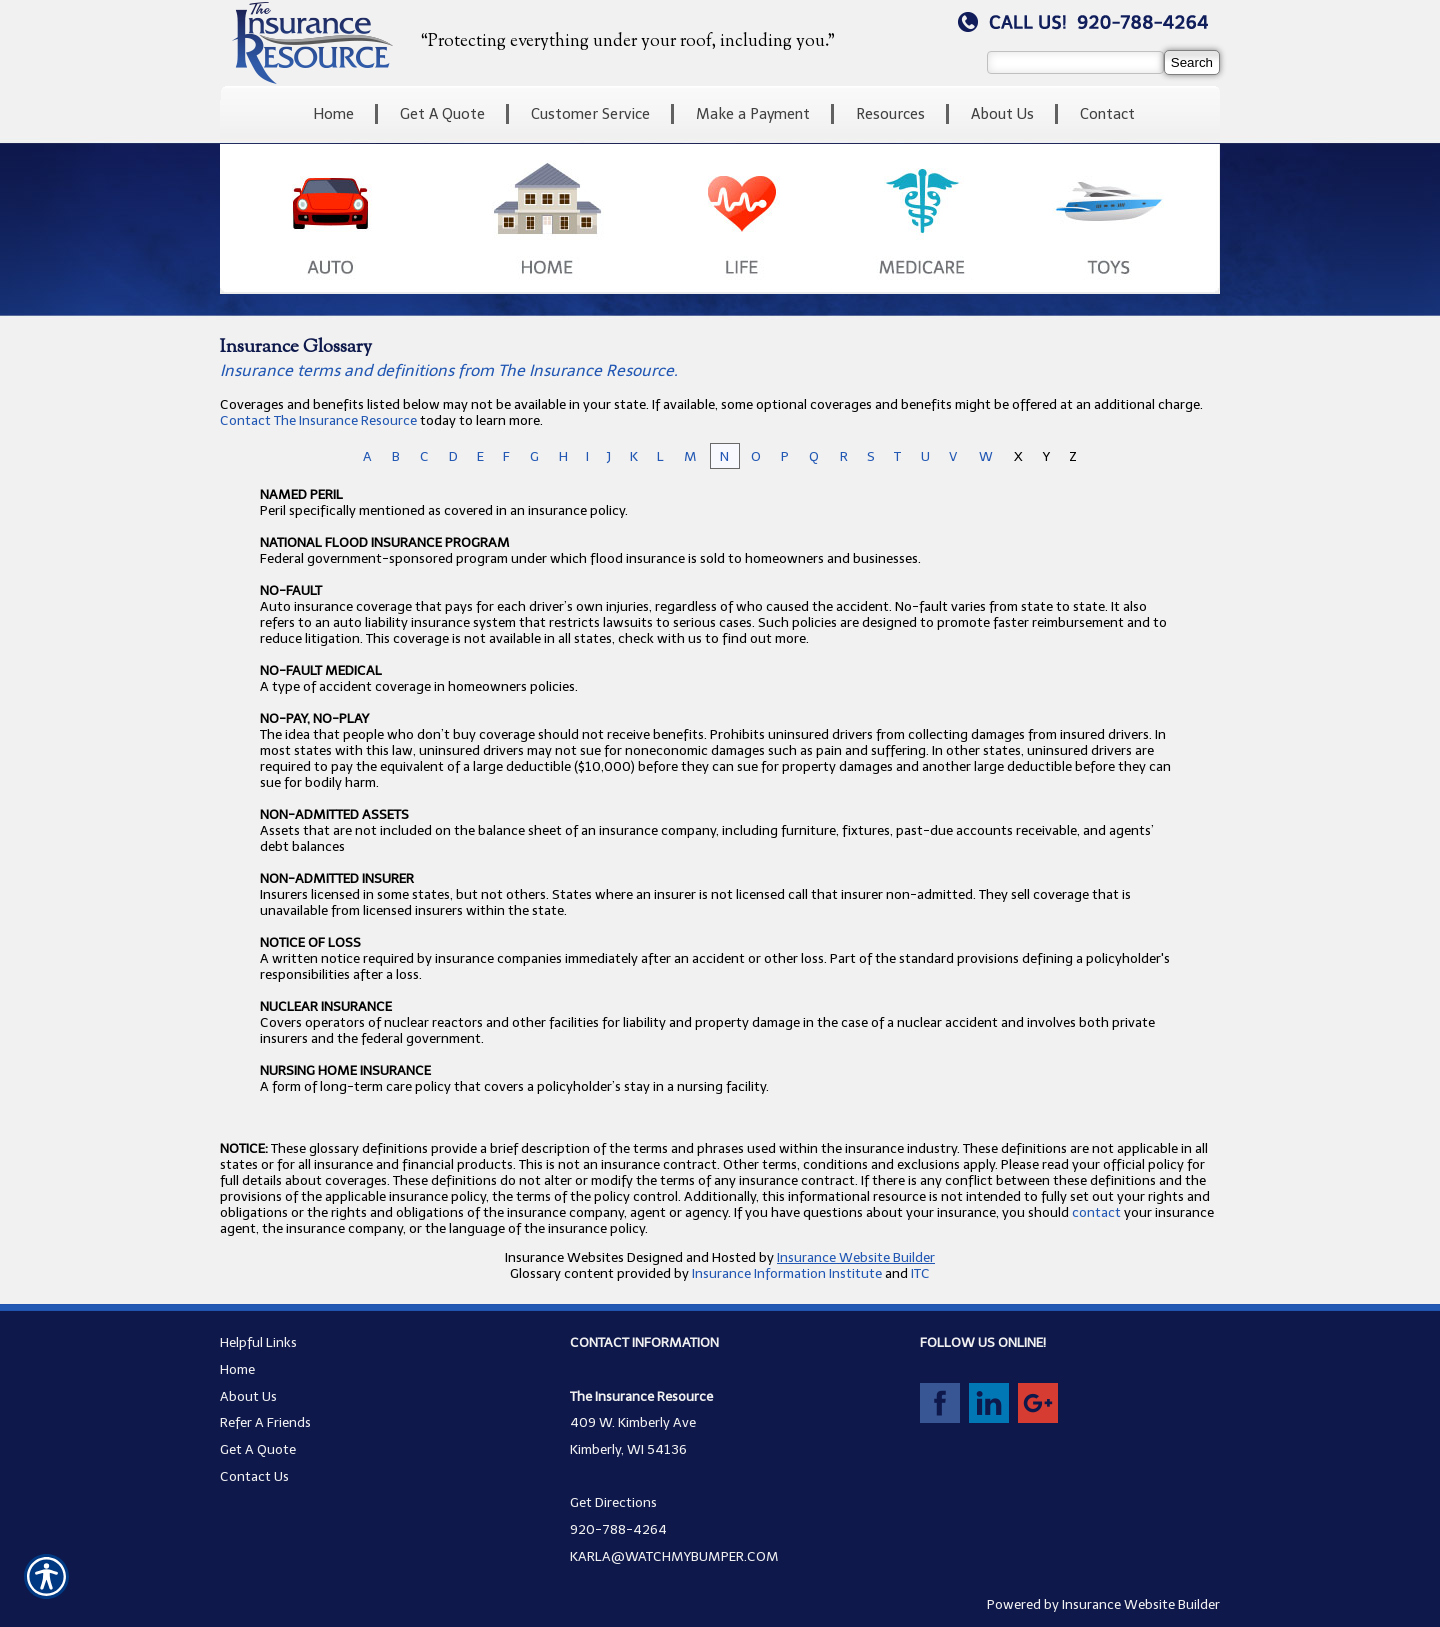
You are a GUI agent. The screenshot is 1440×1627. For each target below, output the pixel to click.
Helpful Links (258, 1342)
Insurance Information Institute (787, 1273)
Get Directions (613, 1502)
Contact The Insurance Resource (318, 420)
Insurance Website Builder (856, 1257)
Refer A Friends (265, 1422)
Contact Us (254, 1476)
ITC (920, 1273)
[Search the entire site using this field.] (1075, 62)
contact (1096, 1212)
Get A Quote (258, 1449)
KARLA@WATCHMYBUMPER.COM (674, 1556)
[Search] (1192, 62)
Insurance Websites (564, 1257)
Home (237, 1369)
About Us (248, 1396)
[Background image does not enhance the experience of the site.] (720, 114)
